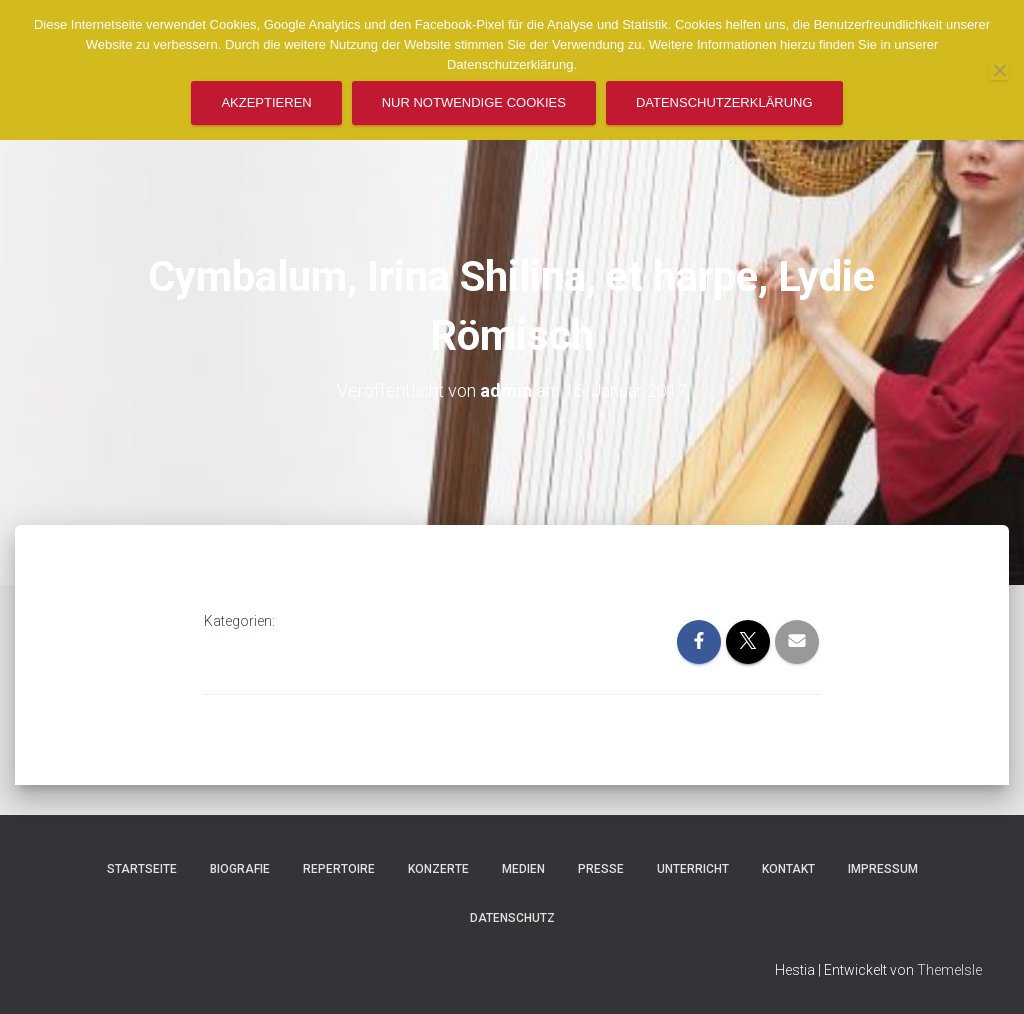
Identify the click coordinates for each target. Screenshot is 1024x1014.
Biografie (240, 869)
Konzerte (438, 869)
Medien (523, 869)
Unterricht (693, 869)
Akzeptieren (266, 102)
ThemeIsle (949, 970)
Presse (601, 869)
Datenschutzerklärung (724, 102)
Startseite (142, 869)
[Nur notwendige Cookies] (999, 70)
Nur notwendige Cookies (474, 102)
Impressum (883, 869)
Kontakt (788, 869)
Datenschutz (512, 918)
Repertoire (339, 869)
